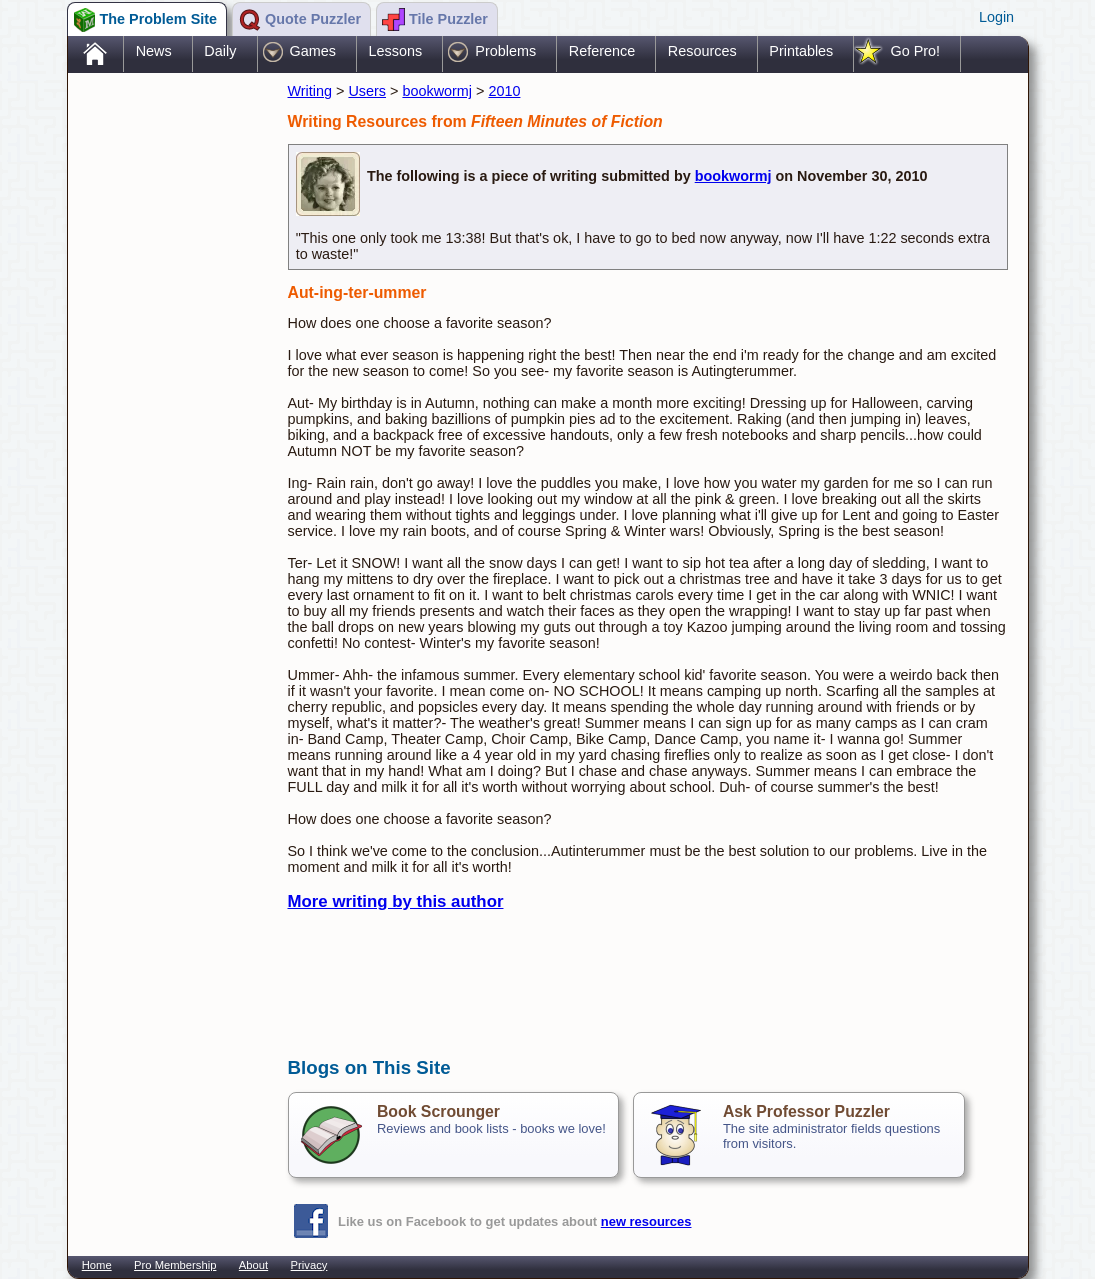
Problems (505, 51)
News (154, 51)
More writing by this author (396, 901)
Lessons (396, 51)
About (253, 1265)
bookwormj (437, 91)
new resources (646, 1221)
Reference (602, 51)
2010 (504, 91)
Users (367, 91)
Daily (220, 51)
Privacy (309, 1265)
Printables (801, 51)
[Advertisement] (168, 393)
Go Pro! (915, 51)
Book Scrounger (438, 1111)
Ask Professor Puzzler (806, 1111)
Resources (702, 51)
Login (996, 17)
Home (97, 1265)
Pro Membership (175, 1265)
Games (313, 51)
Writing (310, 91)
